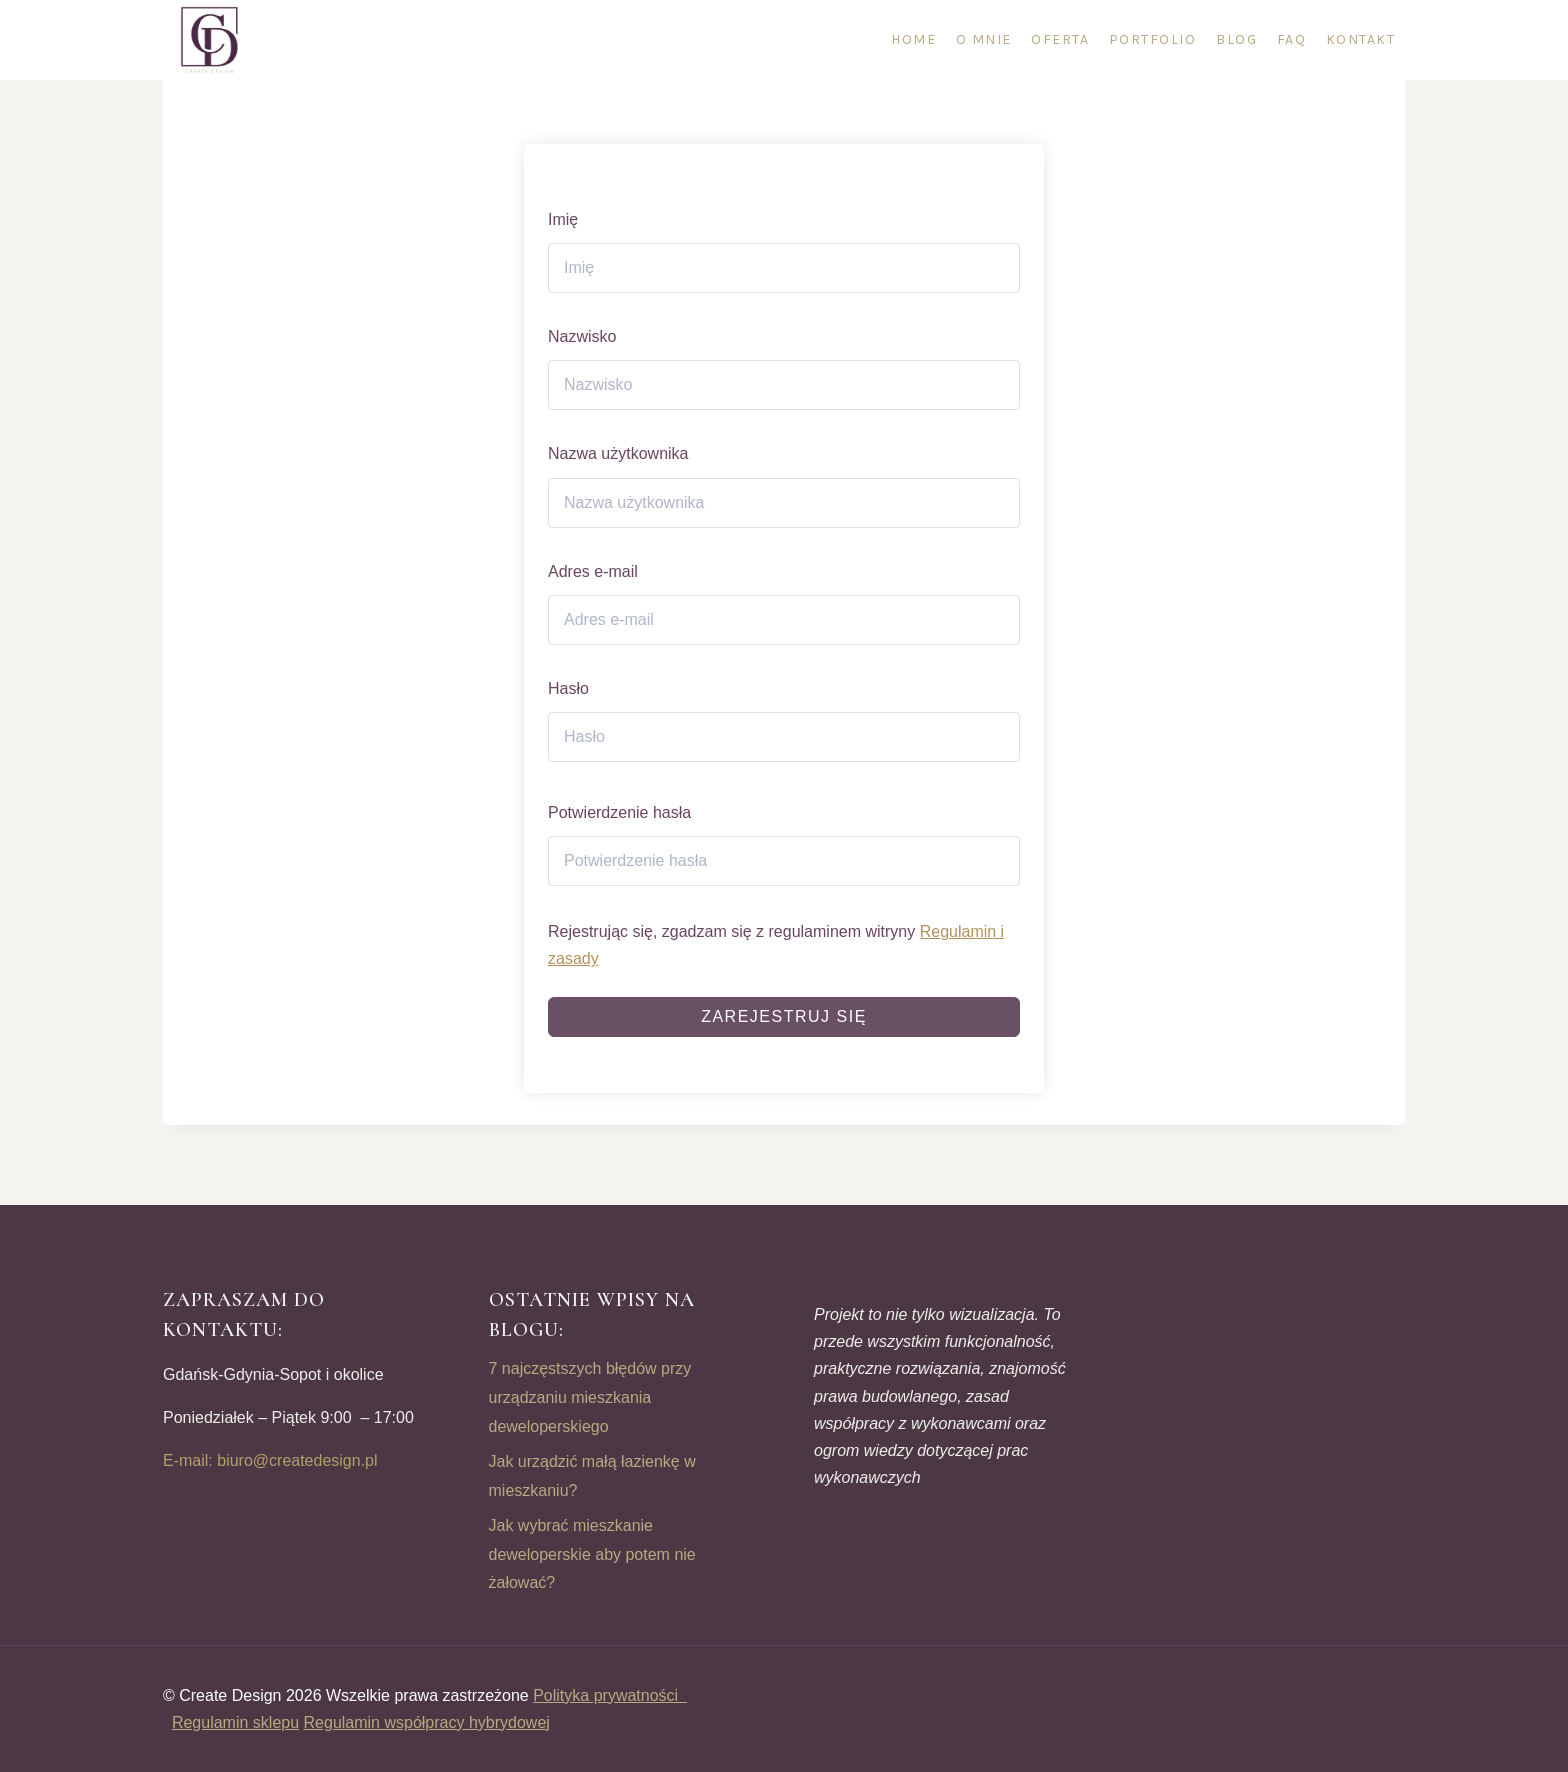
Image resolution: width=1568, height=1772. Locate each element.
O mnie (984, 39)
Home (913, 39)
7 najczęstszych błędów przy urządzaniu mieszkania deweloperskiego (590, 1397)
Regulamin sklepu (235, 1722)
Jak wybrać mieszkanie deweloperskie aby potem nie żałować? (592, 1554)
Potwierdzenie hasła (619, 812)
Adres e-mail (593, 571)
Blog (1236, 39)
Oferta (1060, 39)
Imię (563, 219)
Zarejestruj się (784, 1016)
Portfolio (1153, 39)
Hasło (568, 688)
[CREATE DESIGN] (211, 40)
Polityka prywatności (610, 1695)
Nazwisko (582, 336)
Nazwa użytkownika (618, 453)
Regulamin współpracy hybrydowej (427, 1722)
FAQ (1292, 39)
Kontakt (1361, 39)
